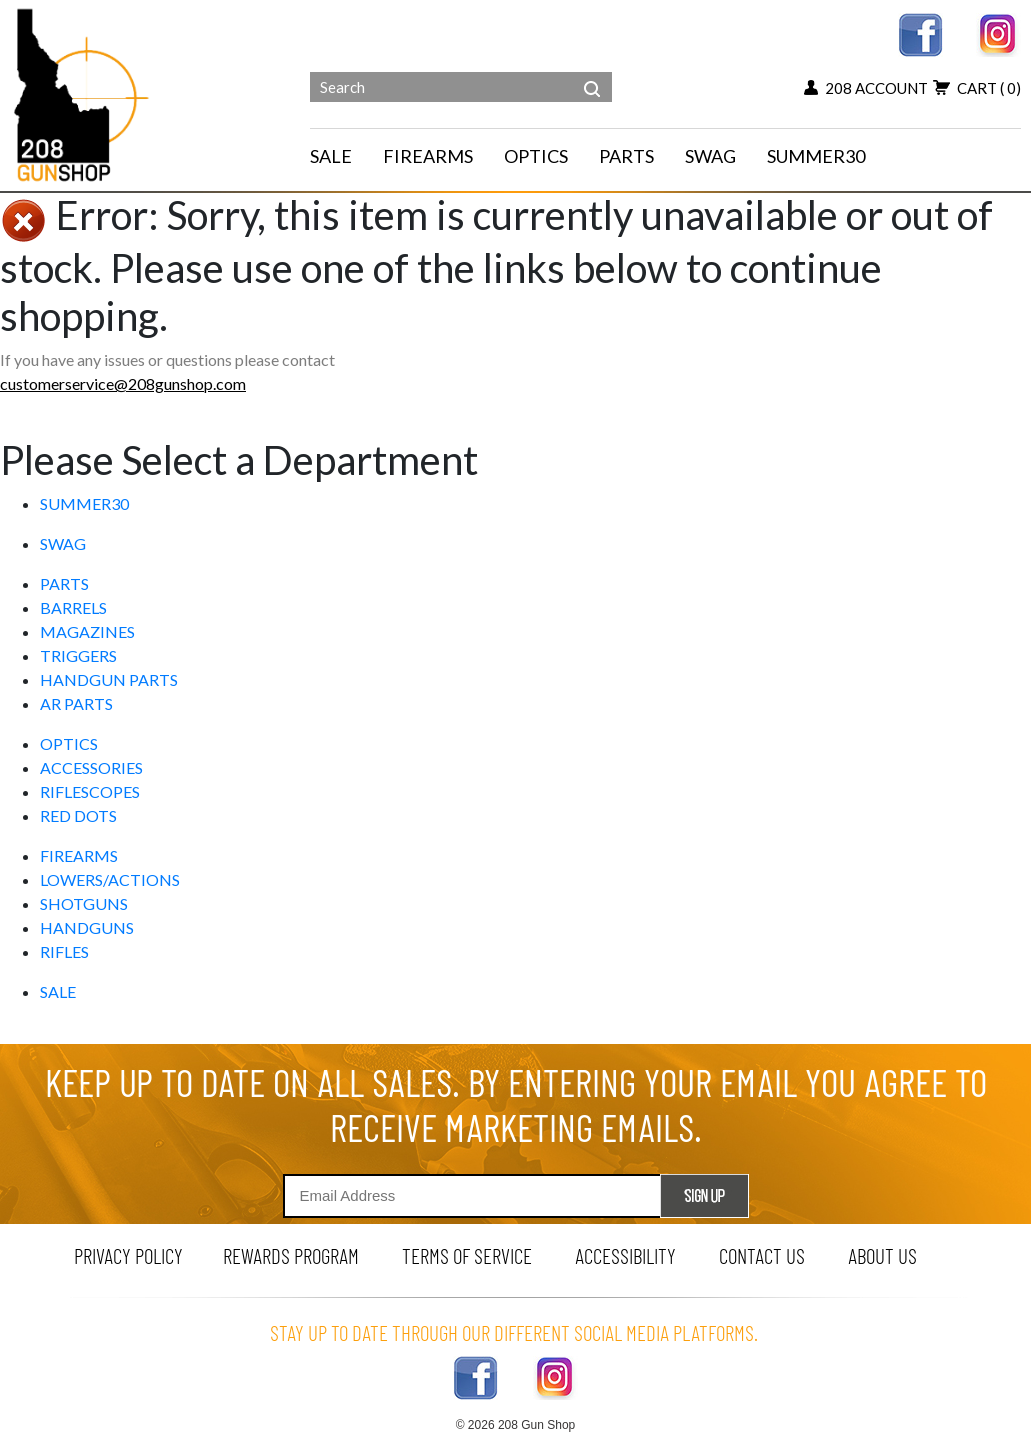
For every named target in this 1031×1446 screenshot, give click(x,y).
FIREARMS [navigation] (428, 156)
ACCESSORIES (91, 767)
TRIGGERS (78, 655)
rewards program (291, 1255)
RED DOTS (78, 815)
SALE (58, 991)
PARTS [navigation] (626, 156)
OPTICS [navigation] (536, 156)
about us (882, 1255)
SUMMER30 (84, 503)
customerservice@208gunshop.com (123, 383)
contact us (762, 1255)
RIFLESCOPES (90, 791)
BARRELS (73, 607)
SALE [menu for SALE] (331, 156)
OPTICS (69, 743)
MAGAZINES (87, 631)
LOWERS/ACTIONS (110, 879)
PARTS (64, 583)
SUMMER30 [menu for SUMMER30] (816, 156)
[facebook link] (920, 32)
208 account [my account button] (866, 88)
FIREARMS (79, 855)
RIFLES (64, 951)
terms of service (467, 1255)
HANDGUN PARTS (109, 679)
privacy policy (128, 1255)
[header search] (592, 74)
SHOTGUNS (84, 903)
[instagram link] (998, 32)
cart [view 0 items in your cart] (977, 88)
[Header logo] (83, 93)
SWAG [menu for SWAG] (710, 156)
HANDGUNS (87, 927)
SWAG (63, 543)
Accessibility (625, 1255)
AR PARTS (76, 703)
